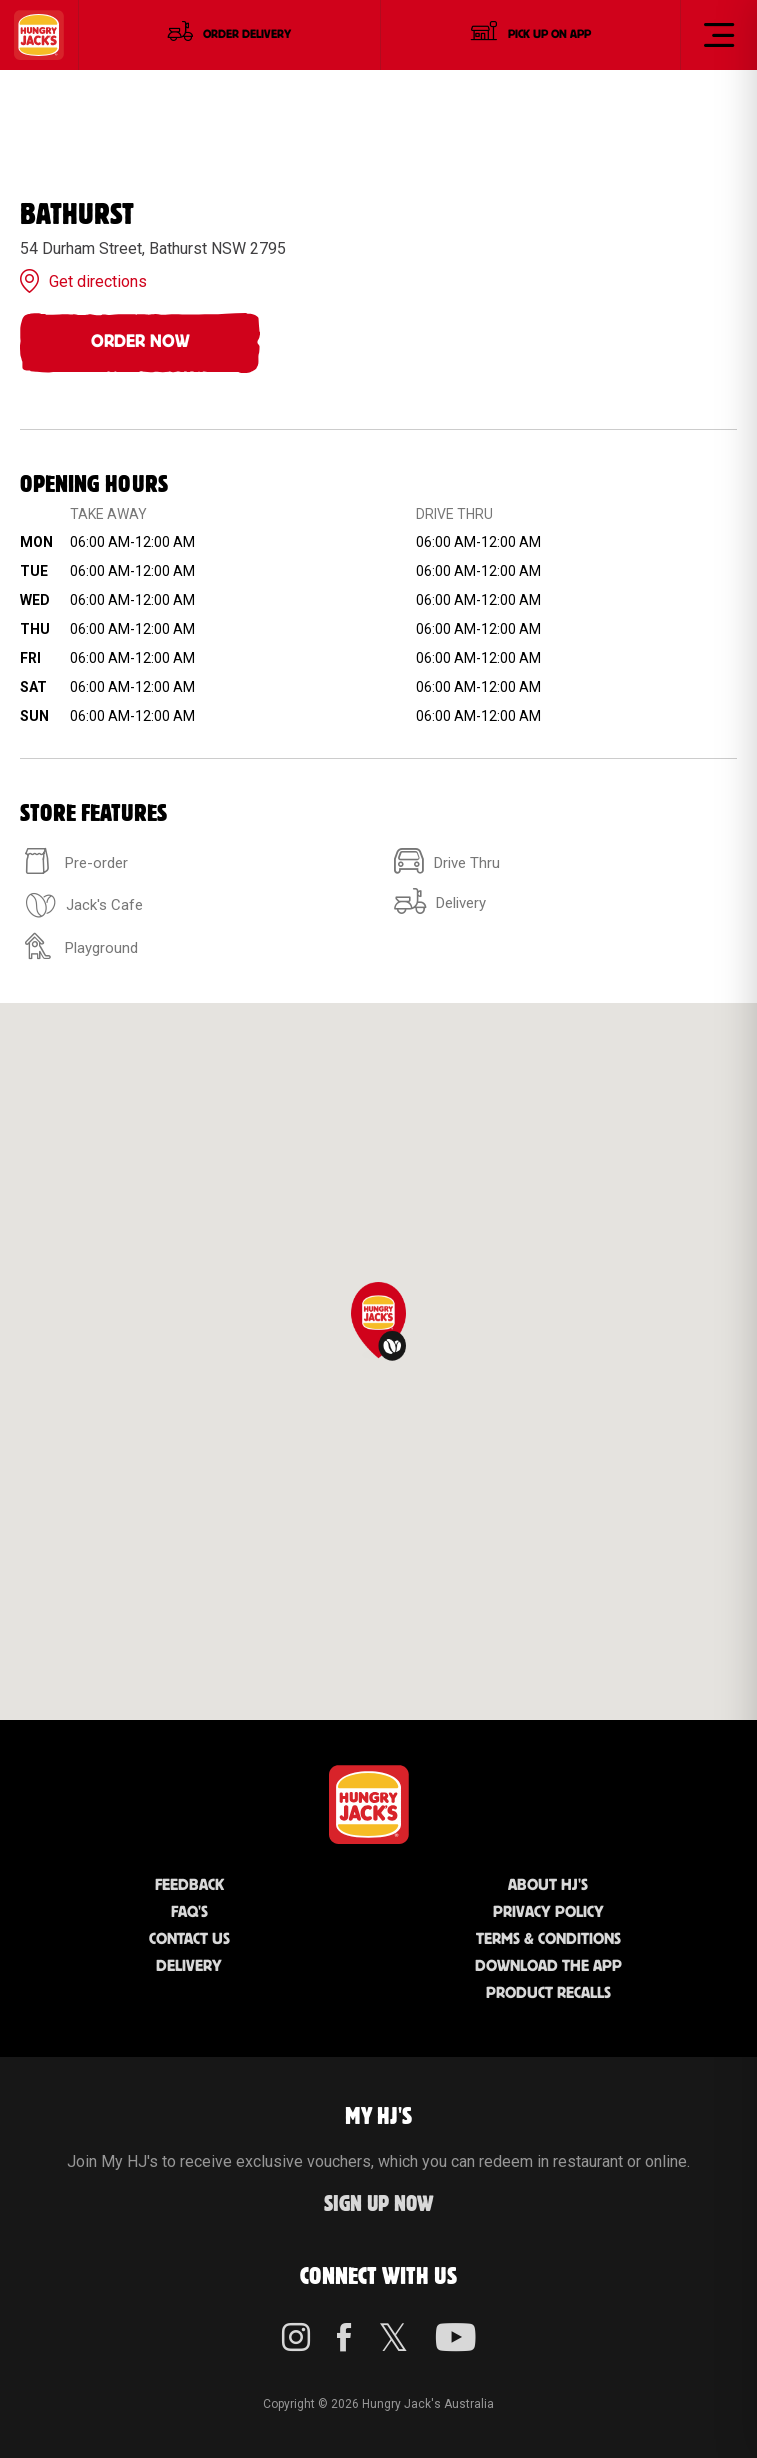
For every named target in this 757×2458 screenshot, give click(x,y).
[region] (378, 1361)
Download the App (548, 1966)
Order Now (140, 342)
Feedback (189, 1885)
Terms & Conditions (548, 1939)
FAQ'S (189, 1912)
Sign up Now (379, 2204)
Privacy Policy (548, 1912)
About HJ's (548, 1885)
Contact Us (189, 1939)
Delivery (189, 1966)
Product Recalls (548, 1993)
